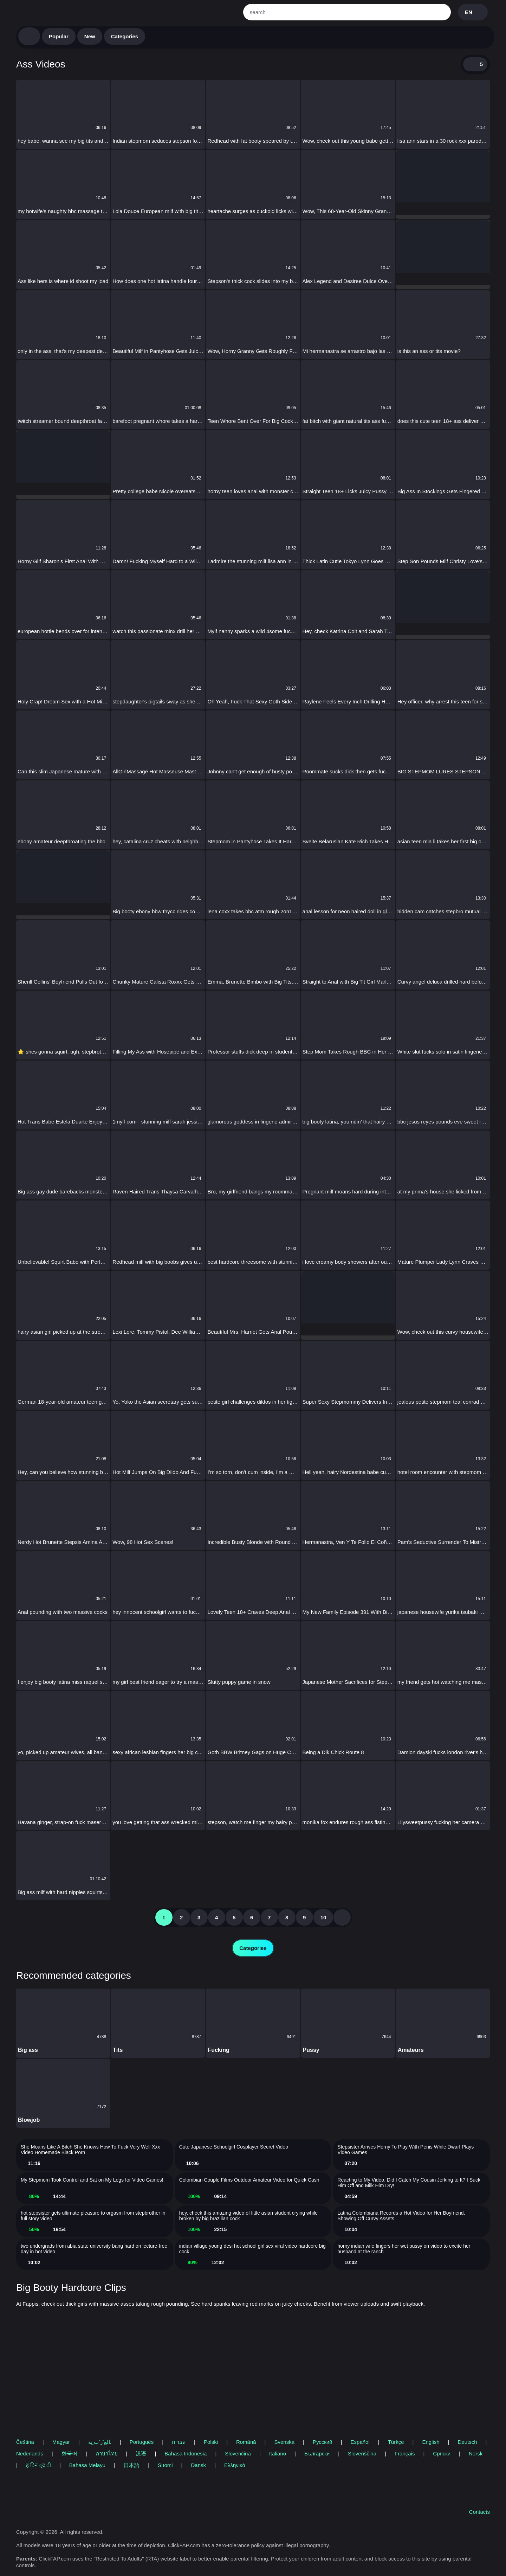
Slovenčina (238, 2453)
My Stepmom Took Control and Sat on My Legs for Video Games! (92, 2180)
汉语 (141, 2453)
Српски (441, 2453)
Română (246, 2442)
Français (405, 2453)
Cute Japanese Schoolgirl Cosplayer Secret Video (233, 2147)
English (430, 2442)
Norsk (475, 2453)
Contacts (479, 2512)
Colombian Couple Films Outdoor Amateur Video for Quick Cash (249, 2180)
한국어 (69, 2453)
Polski (211, 2442)
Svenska (284, 2442)
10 (323, 1917)
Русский (322, 2442)
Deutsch (467, 2442)
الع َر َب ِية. (99, 2442)
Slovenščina (362, 2453)
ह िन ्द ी (38, 2465)
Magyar (61, 2442)
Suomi (165, 2465)
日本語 (132, 2465)
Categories (124, 36)
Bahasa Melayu (87, 2465)
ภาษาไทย (107, 2453)
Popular (59, 36)
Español (360, 2442)
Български (317, 2453)
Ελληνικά (234, 2465)
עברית (179, 2442)
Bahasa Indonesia (185, 2453)
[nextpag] (342, 1917)
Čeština (25, 2442)
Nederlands (29, 2453)
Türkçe (396, 2442)
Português (142, 2442)
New (89, 36)
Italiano (277, 2453)
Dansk (198, 2465)
